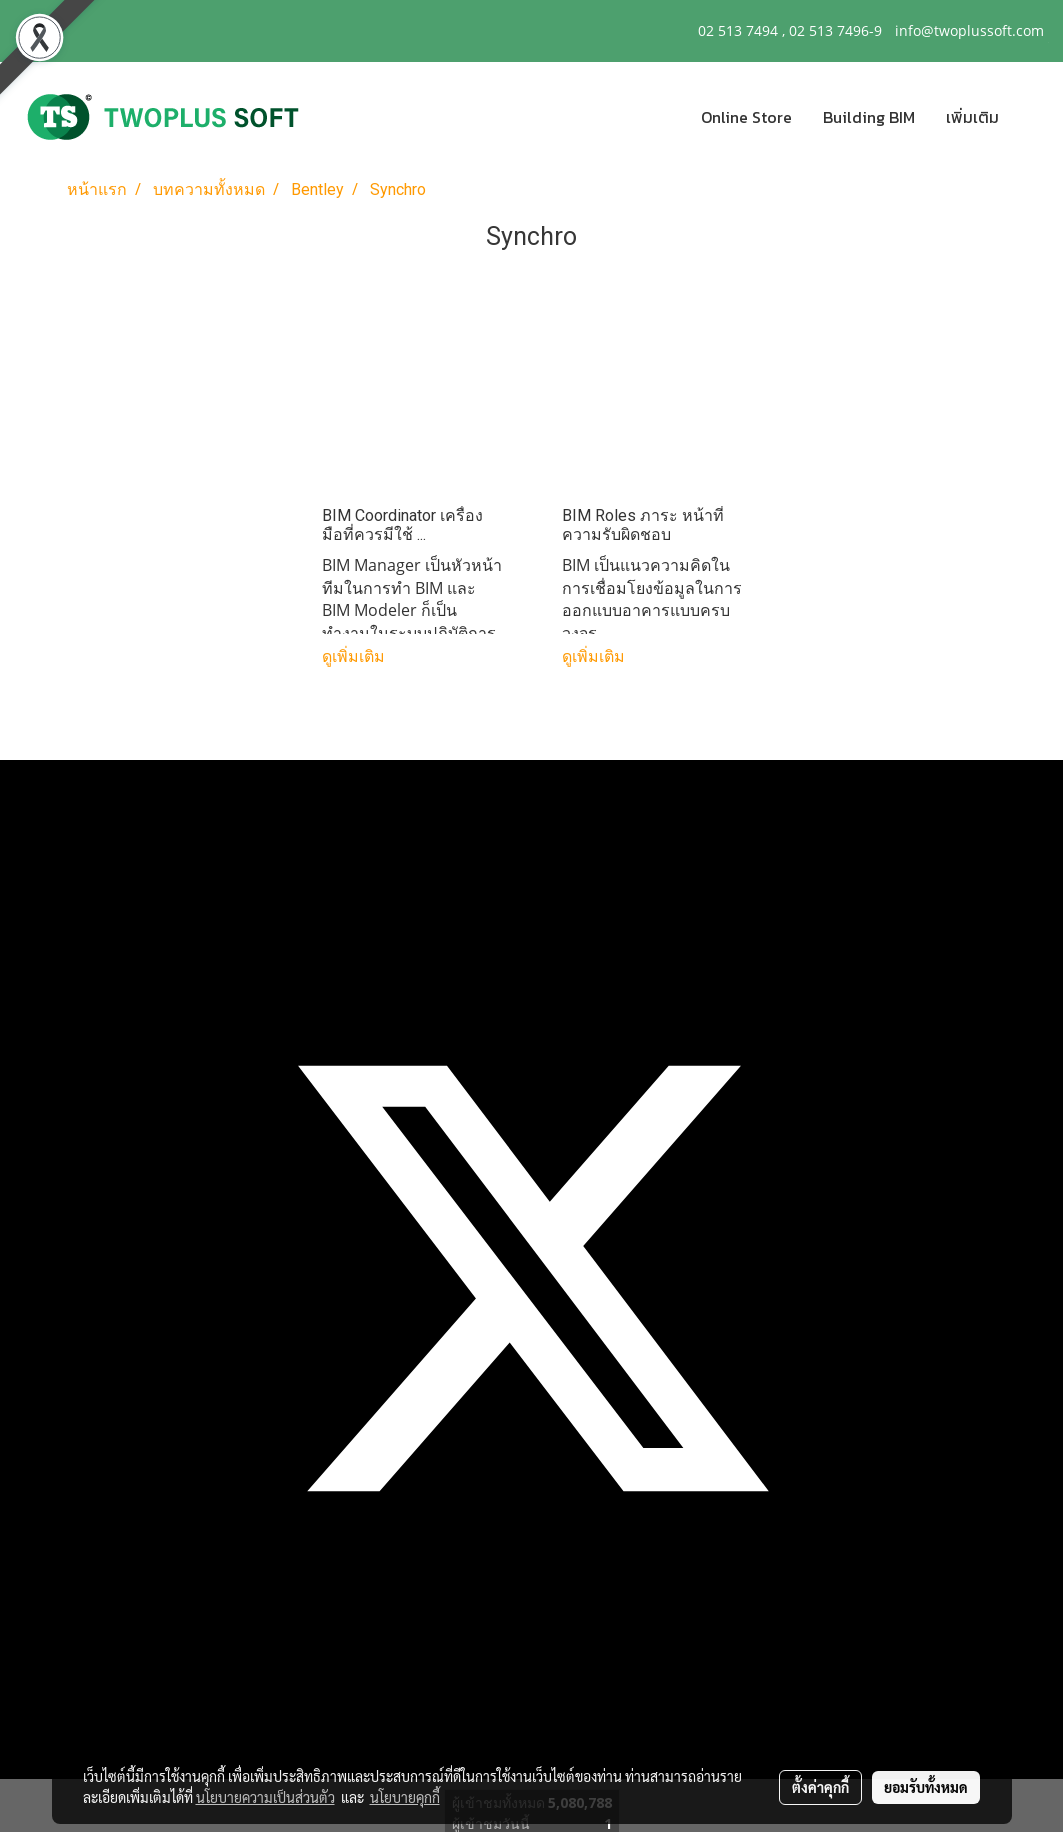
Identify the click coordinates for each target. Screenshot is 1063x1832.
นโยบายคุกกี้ (405, 1797)
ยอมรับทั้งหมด (926, 1787)
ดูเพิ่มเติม (355, 656)
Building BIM (869, 117)
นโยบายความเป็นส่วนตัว (265, 1797)
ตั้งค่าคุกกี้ (820, 1787)
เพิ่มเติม (972, 117)
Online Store (746, 117)
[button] (1032, 117)
